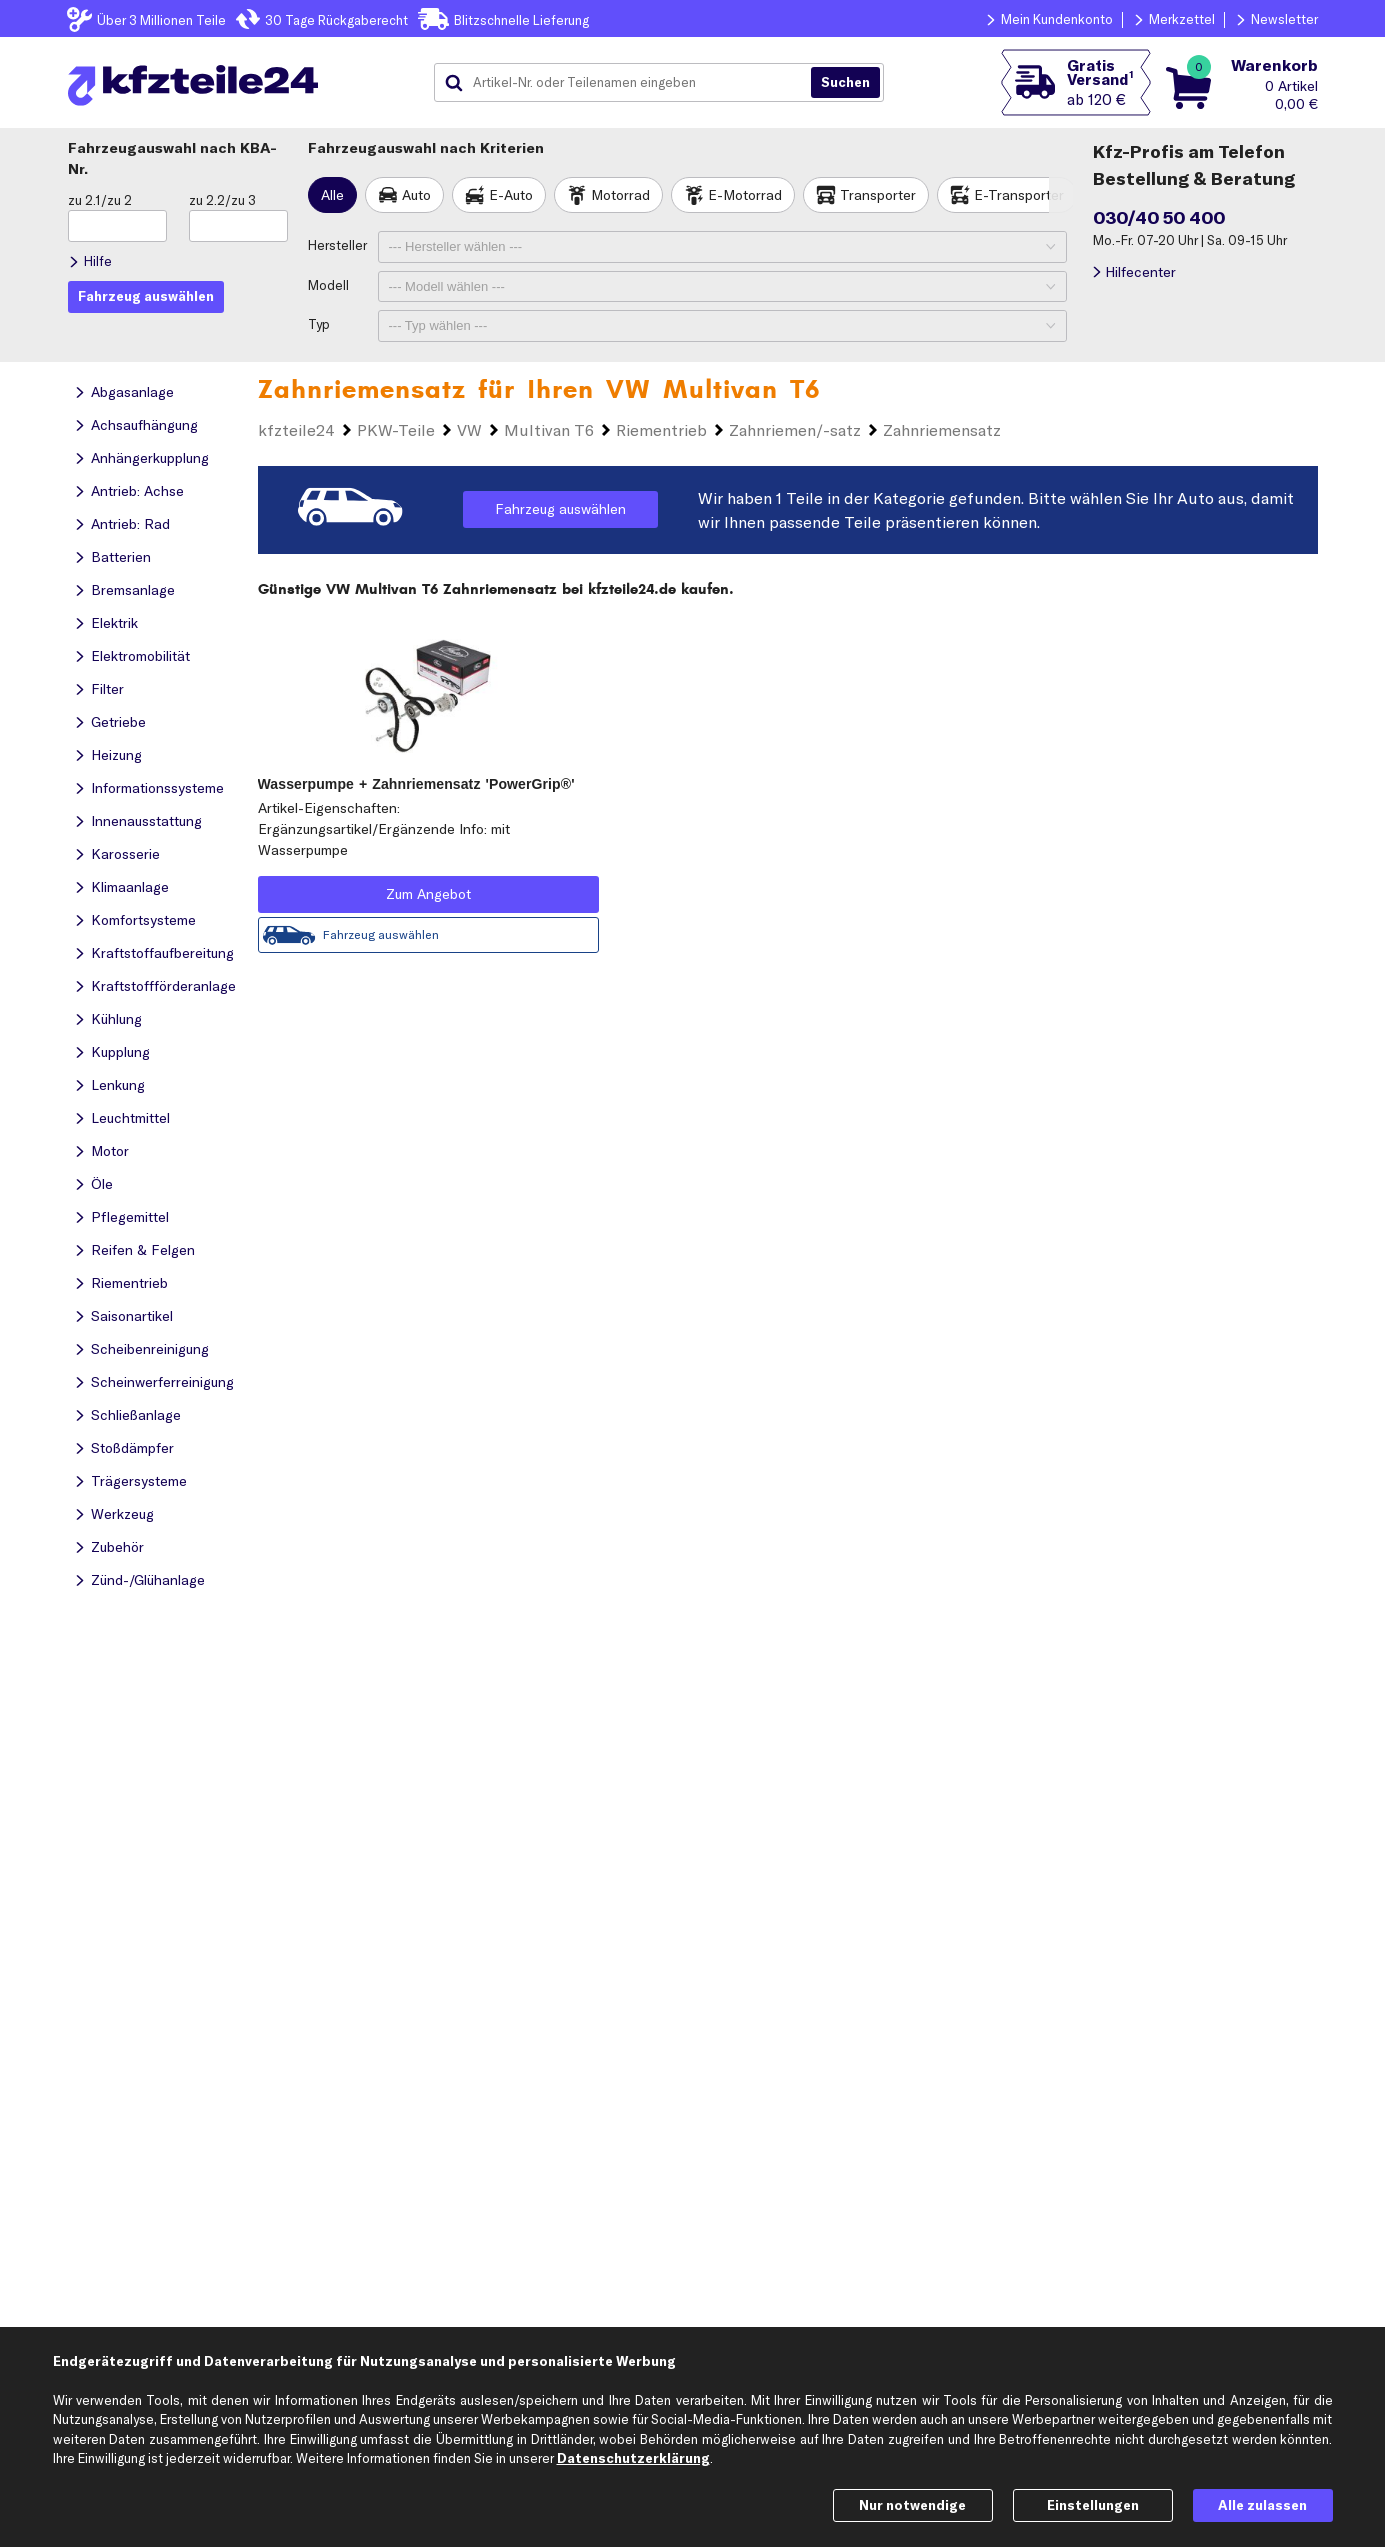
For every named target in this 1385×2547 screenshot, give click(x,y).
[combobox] (630, 83)
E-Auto (511, 195)
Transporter (878, 195)
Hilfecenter (1140, 272)
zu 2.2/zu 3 (222, 200)
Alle (332, 195)
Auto (416, 195)
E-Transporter (1019, 195)
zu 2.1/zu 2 (100, 200)
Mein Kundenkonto (1057, 19)
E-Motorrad (745, 195)
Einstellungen (1093, 2505)
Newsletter (1284, 19)
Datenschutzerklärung (633, 2458)
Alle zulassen (1262, 2505)
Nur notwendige (912, 2505)
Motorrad (620, 195)
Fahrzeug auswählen (560, 509)
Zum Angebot (428, 894)
